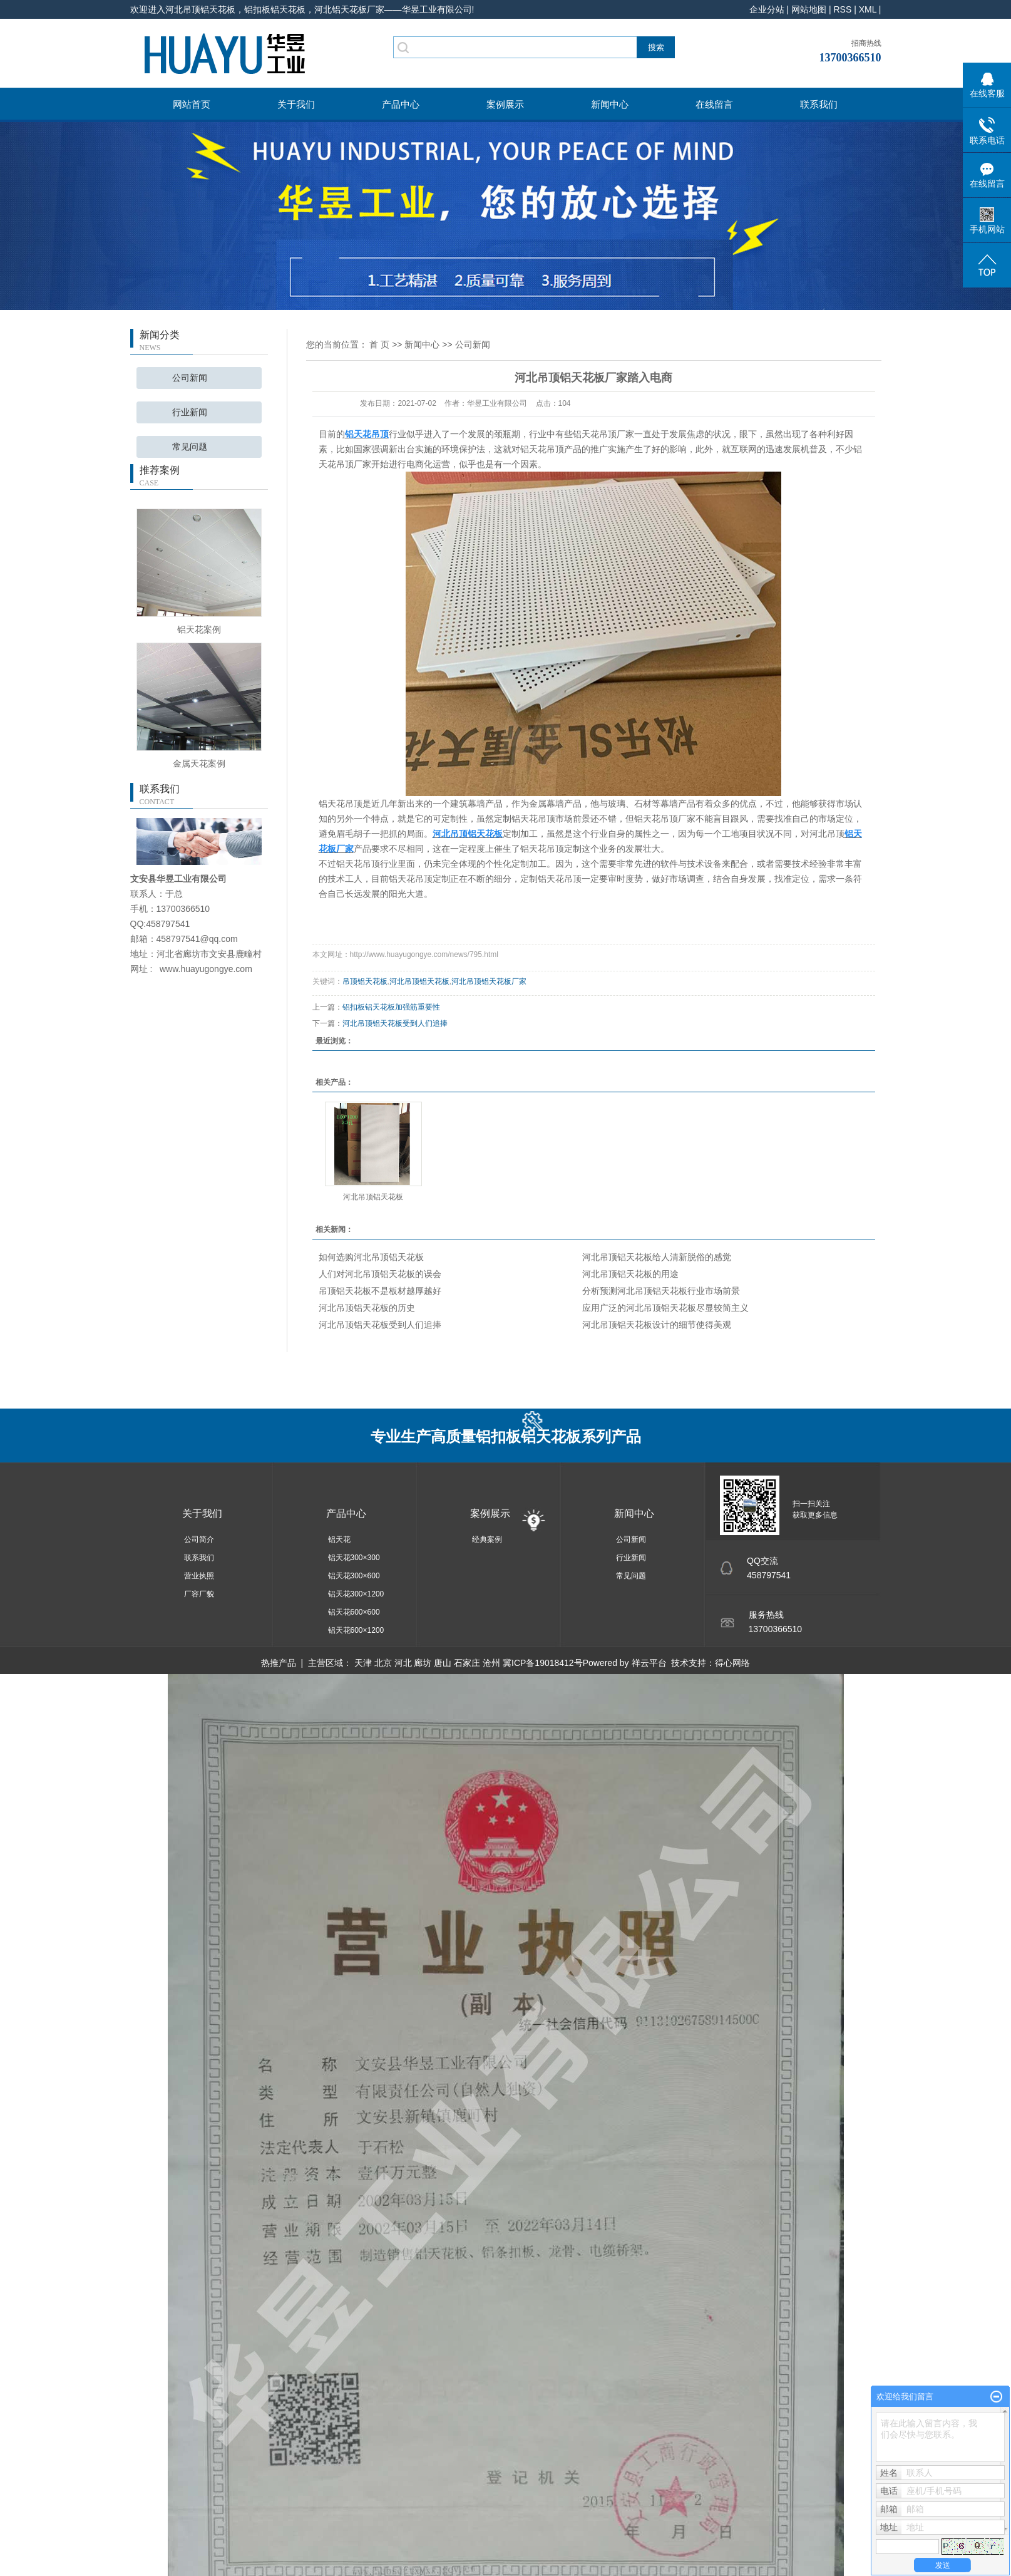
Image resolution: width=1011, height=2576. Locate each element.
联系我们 (819, 104)
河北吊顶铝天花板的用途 (630, 1274)
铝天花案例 (199, 629)
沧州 (491, 1663)
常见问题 (189, 447)
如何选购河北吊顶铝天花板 (371, 1257)
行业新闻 (189, 412)
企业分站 (766, 9)
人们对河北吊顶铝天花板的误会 (380, 1274)
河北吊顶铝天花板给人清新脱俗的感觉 (656, 1257)
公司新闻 (189, 378)
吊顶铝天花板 (364, 981)
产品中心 (400, 104)
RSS (842, 9)
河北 (403, 1663)
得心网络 (732, 1663)
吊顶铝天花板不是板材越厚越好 (380, 1291)
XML (867, 9)
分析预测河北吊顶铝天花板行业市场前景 (661, 1291)
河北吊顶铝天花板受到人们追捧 (395, 1023)
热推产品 (278, 1663)
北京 (383, 1663)
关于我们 (296, 104)
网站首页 (191, 104)
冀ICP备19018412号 (543, 1663)
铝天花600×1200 (356, 1630)
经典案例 (487, 1539)
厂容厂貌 (199, 1594)
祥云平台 (649, 1663)
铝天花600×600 (354, 1612)
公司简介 (199, 1539)
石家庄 (467, 1663)
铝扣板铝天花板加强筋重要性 (391, 1007)
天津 (363, 1663)
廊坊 (422, 1663)
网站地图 (808, 9)
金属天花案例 (199, 763)
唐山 (442, 1663)
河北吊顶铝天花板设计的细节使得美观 (656, 1325)
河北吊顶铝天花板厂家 (488, 981)
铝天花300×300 (354, 1557)
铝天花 (339, 1539)
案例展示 (505, 104)
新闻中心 (610, 104)
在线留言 (714, 104)
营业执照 (199, 1575)
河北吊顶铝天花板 (419, 981)
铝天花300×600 (354, 1575)
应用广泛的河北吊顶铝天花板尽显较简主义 (665, 1308)
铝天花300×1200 (356, 1594)
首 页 (379, 344)
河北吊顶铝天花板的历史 (367, 1308)
